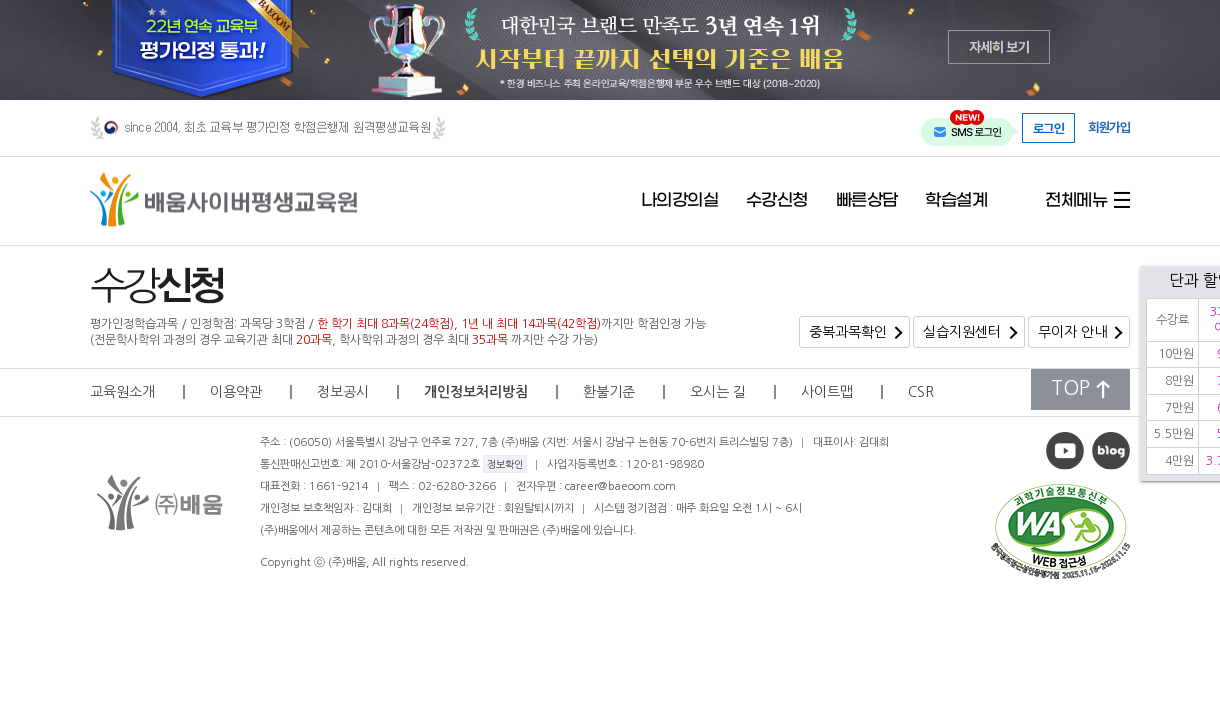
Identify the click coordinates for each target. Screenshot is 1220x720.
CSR (921, 392)
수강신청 (777, 201)
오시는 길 (718, 392)
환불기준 (609, 392)
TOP (1080, 388)
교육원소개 (122, 392)
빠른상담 (867, 201)
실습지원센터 (962, 332)
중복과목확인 (848, 332)
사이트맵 (827, 392)
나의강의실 (680, 201)
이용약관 (236, 392)
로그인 (1049, 128)
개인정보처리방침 (476, 392)
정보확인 (505, 464)
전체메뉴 (1076, 201)
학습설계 (956, 201)
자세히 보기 (999, 46)
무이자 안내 (1072, 332)
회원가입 (1109, 127)
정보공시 (343, 392)
